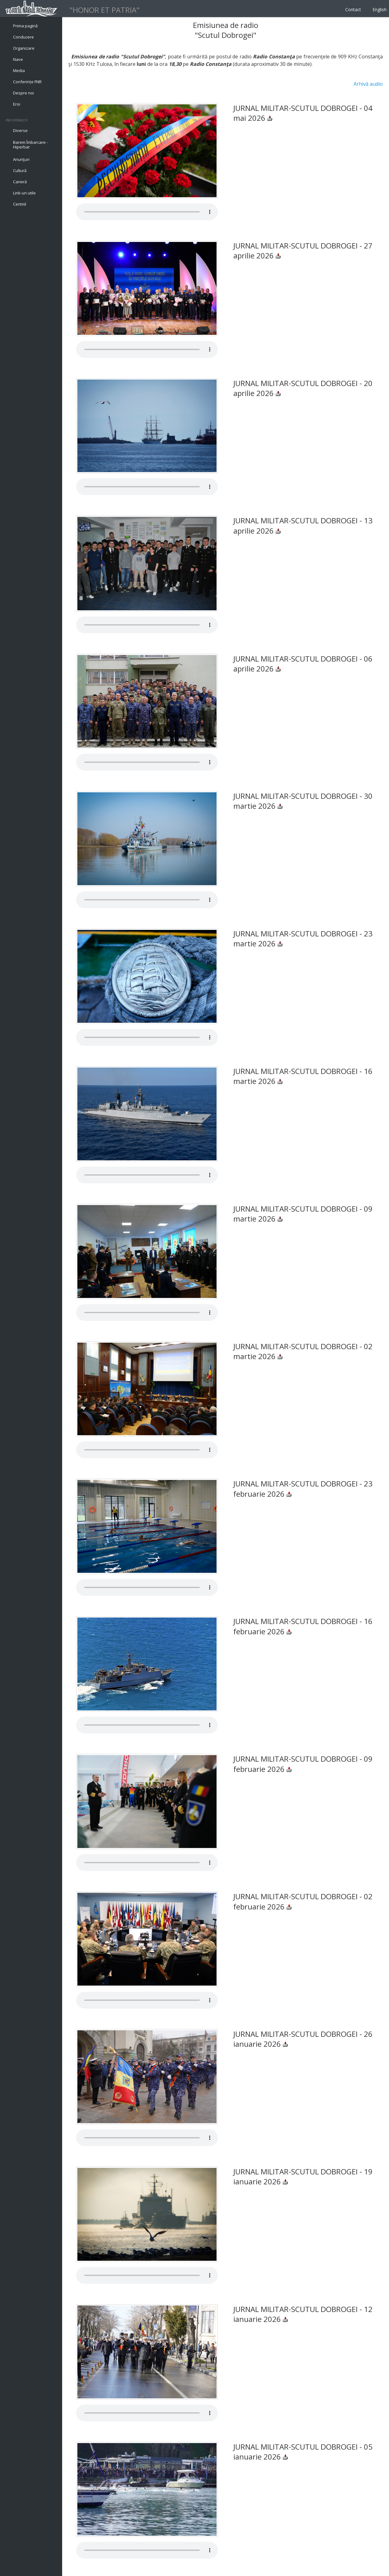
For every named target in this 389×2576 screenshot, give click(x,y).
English (380, 9)
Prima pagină (25, 26)
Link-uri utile (24, 193)
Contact (353, 9)
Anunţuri (21, 159)
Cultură (19, 170)
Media (19, 70)
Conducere (23, 37)
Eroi (16, 104)
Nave (18, 59)
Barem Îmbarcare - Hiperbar (30, 144)
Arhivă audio (368, 83)
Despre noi (23, 93)
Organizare (23, 48)
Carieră (20, 181)
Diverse (20, 130)
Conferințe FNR (27, 81)
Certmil (19, 204)
